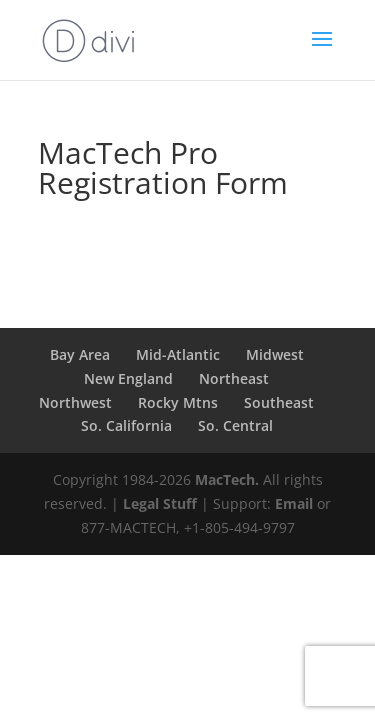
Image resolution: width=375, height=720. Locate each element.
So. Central (235, 425)
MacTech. (227, 479)
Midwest (275, 354)
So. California (126, 425)
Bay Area (80, 354)
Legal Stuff (160, 503)
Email (294, 503)
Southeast (279, 402)
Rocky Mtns (178, 402)
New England (128, 378)
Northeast (234, 378)
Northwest (75, 402)
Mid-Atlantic (178, 354)
